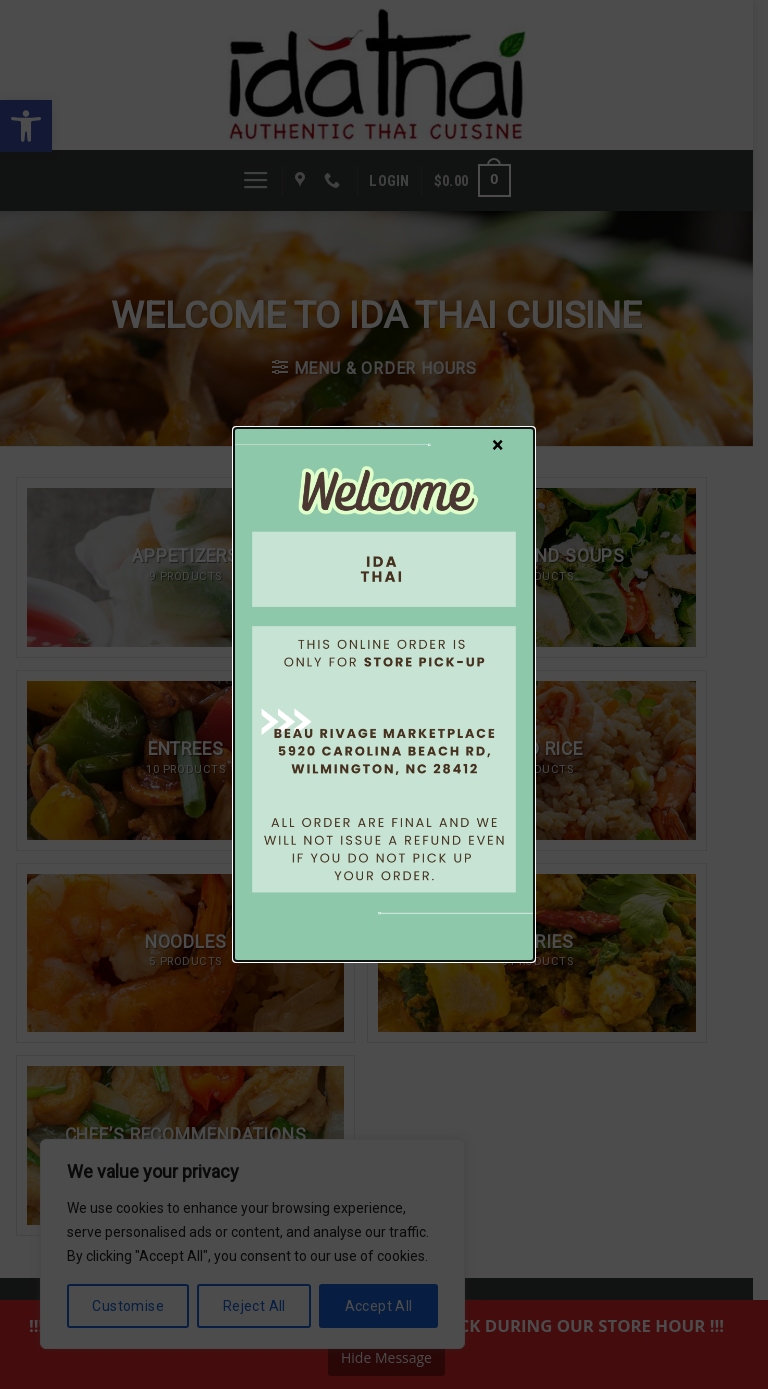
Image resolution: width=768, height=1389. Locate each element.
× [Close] (497, 444)
